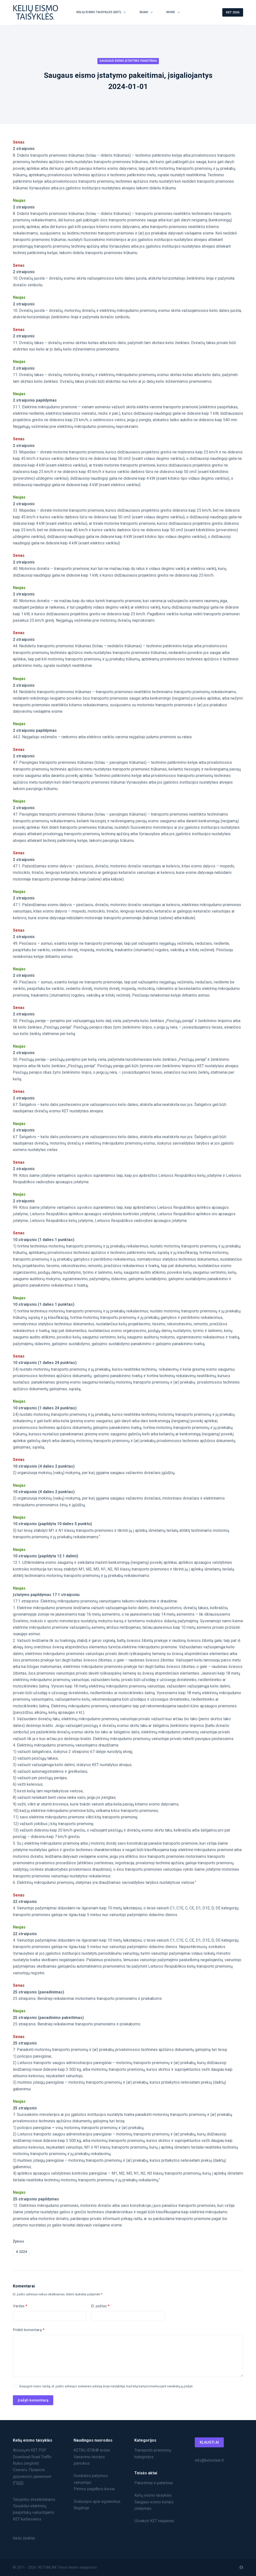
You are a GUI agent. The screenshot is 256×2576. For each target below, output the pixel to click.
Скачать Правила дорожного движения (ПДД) (32, 2476)
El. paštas (100, 2306)
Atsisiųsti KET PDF (29, 2450)
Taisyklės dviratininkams (34, 2499)
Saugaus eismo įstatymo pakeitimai (128, 60)
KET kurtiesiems (27, 2519)
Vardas (20, 2306)
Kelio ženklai (24, 2538)
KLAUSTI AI (209, 2442)
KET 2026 (232, 12)
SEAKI (147, 12)
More (173, 12)
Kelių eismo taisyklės (153, 2495)
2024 (21, 2252)
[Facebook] (241, 2567)
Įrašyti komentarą (33, 2400)
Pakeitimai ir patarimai (153, 2483)
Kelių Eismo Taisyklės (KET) (101, 12)
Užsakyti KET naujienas (154, 2520)
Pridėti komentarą (28, 2330)
